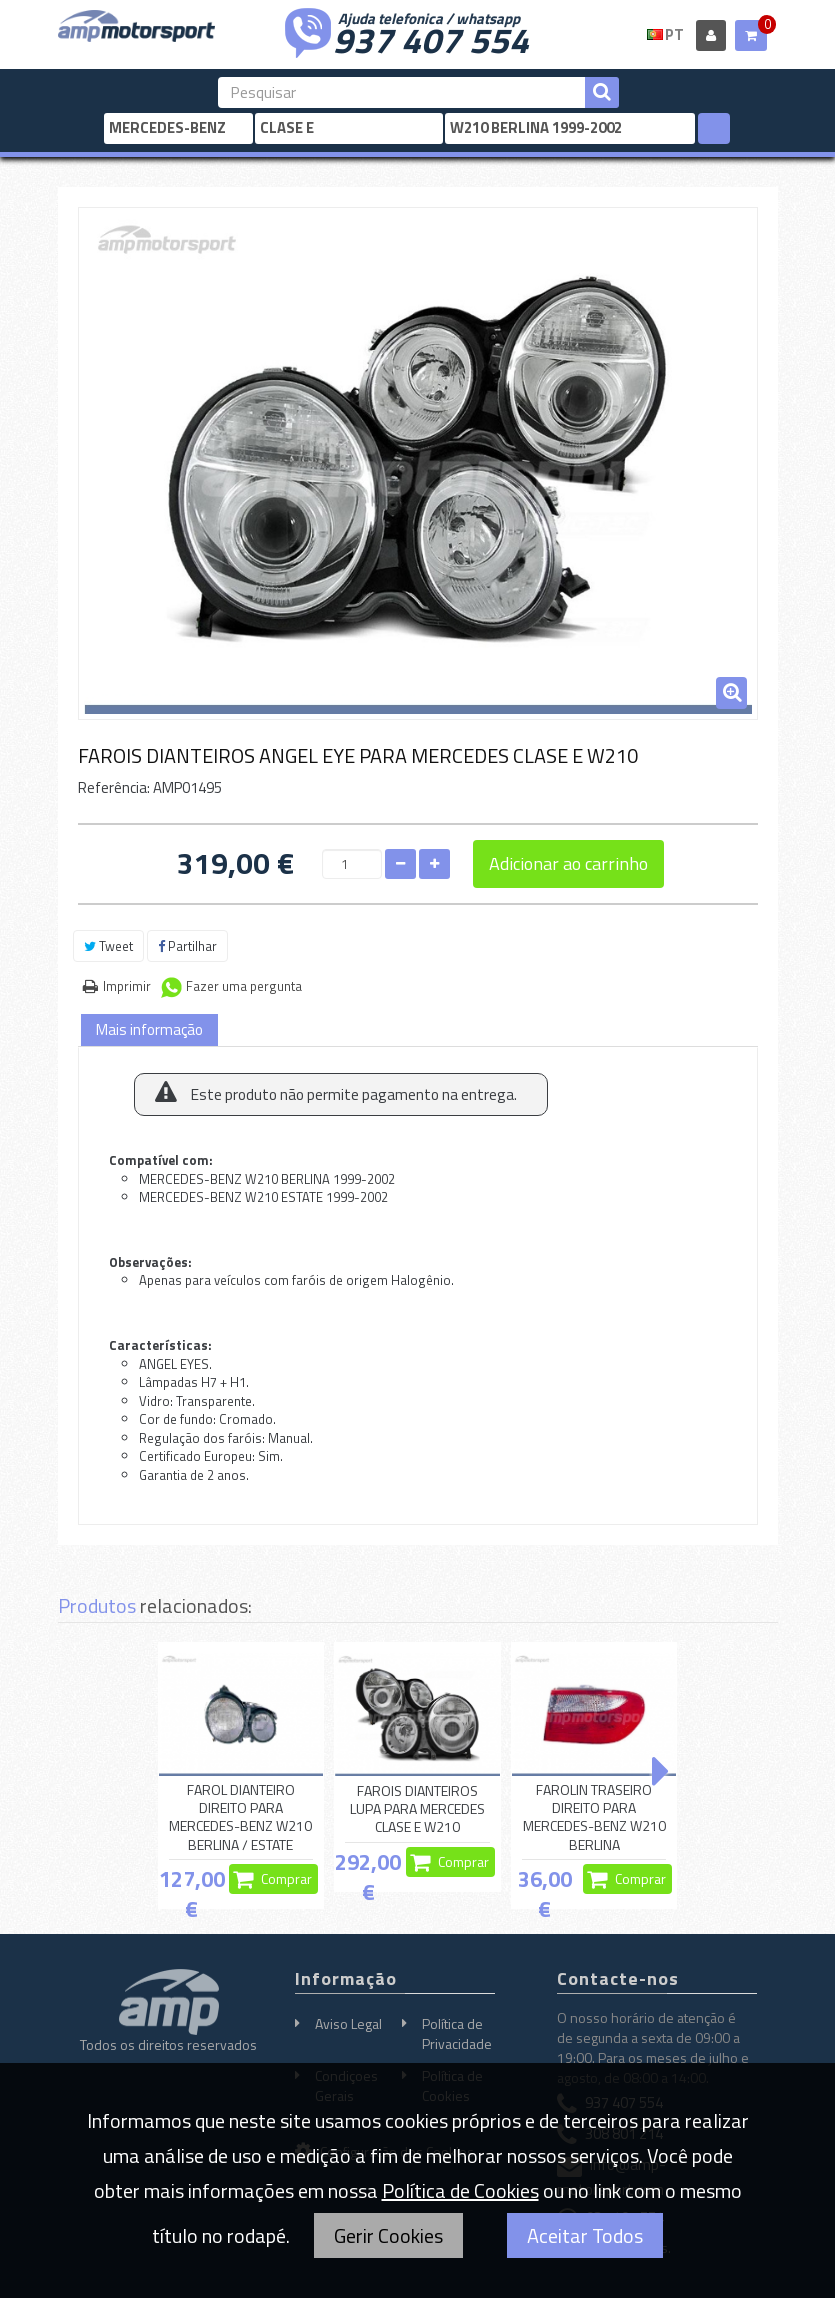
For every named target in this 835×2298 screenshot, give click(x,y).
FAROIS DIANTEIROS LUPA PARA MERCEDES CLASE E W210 (417, 1809)
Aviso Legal (348, 2023)
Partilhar (187, 946)
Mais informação (149, 1029)
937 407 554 (431, 38)
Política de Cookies (460, 2190)
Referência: (114, 787)
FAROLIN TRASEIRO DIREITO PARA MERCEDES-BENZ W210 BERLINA (594, 1817)
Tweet (108, 946)
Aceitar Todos (585, 2235)
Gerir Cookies (388, 2235)
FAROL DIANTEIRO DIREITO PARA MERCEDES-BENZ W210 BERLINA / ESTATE (240, 1817)
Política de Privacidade (457, 2033)
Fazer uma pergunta (244, 986)
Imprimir (127, 986)
